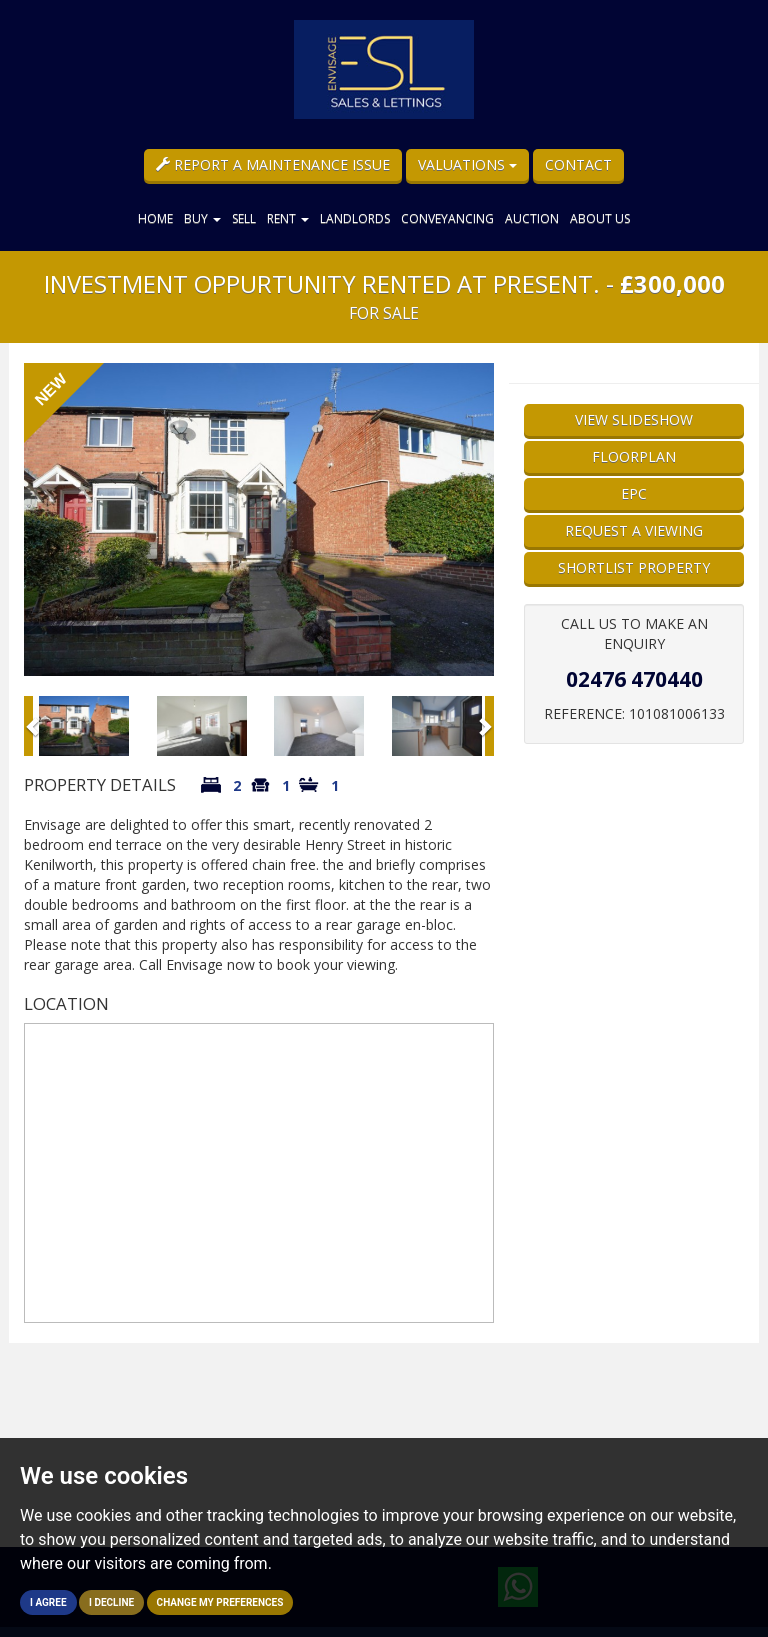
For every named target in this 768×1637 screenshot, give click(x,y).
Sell (244, 218)
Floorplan (634, 456)
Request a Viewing (634, 530)
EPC (634, 493)
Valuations (467, 164)
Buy (202, 218)
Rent (288, 218)
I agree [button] (48, 1602)
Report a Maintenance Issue (273, 164)
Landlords (355, 218)
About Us (600, 218)
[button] (28, 726)
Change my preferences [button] (220, 1602)
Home (155, 218)
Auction (532, 218)
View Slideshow (634, 419)
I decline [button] (111, 1602)
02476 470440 (634, 679)
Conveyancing (447, 218)
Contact (578, 164)
